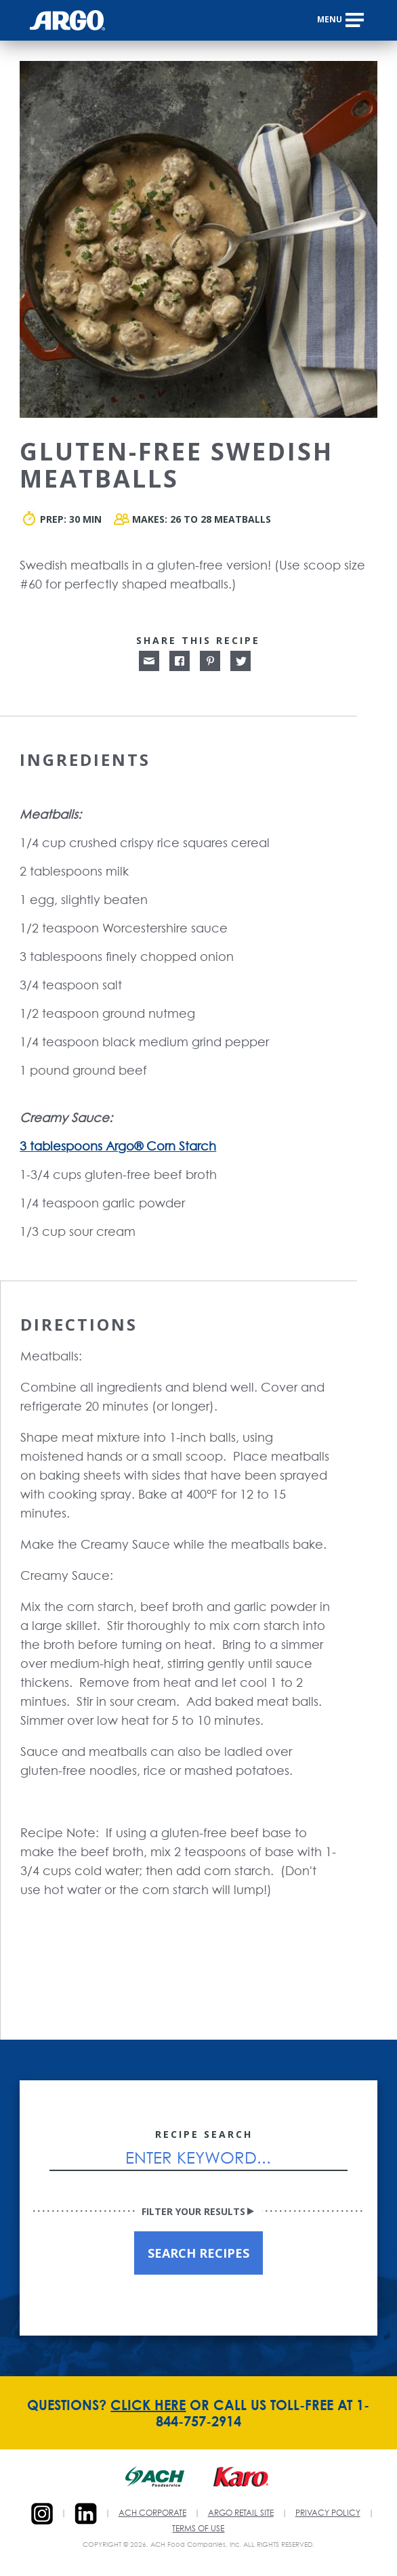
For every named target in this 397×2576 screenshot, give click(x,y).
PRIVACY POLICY (327, 2514)
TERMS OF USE (198, 2529)
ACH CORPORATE (152, 2514)
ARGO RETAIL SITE (241, 2514)
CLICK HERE (148, 2405)
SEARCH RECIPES (198, 2253)
